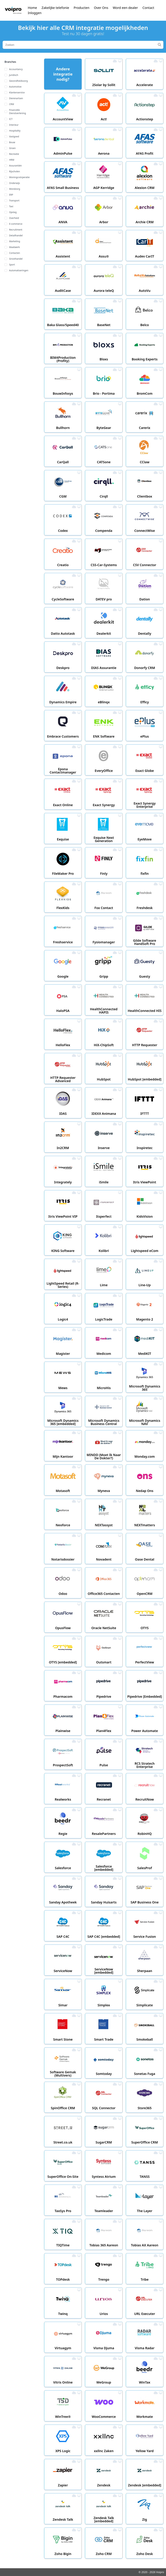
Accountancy (16, 69)
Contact (148, 7)
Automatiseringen (18, 270)
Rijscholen (14, 171)
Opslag (13, 212)
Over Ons (101, 7)
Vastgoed (14, 136)
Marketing (14, 241)
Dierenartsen (16, 98)
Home (32, 7)
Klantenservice (17, 92)
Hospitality (14, 130)
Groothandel (16, 258)
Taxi (11, 206)
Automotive (15, 86)
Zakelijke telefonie (55, 7)
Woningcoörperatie (19, 177)
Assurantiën (15, 165)
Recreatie (14, 153)
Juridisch (13, 75)
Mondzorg (14, 188)
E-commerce (15, 223)
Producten (81, 7)
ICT (10, 119)
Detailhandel (16, 235)
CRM (11, 104)
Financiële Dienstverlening (17, 111)
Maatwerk (14, 247)
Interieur (13, 124)
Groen (12, 148)
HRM (11, 159)
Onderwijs (14, 183)
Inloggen (35, 13)
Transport (14, 200)
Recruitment (15, 229)
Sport (12, 264)
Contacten (14, 252)
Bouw (12, 142)
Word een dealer (125, 7)
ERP (11, 194)
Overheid (14, 217)
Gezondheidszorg (18, 80)
